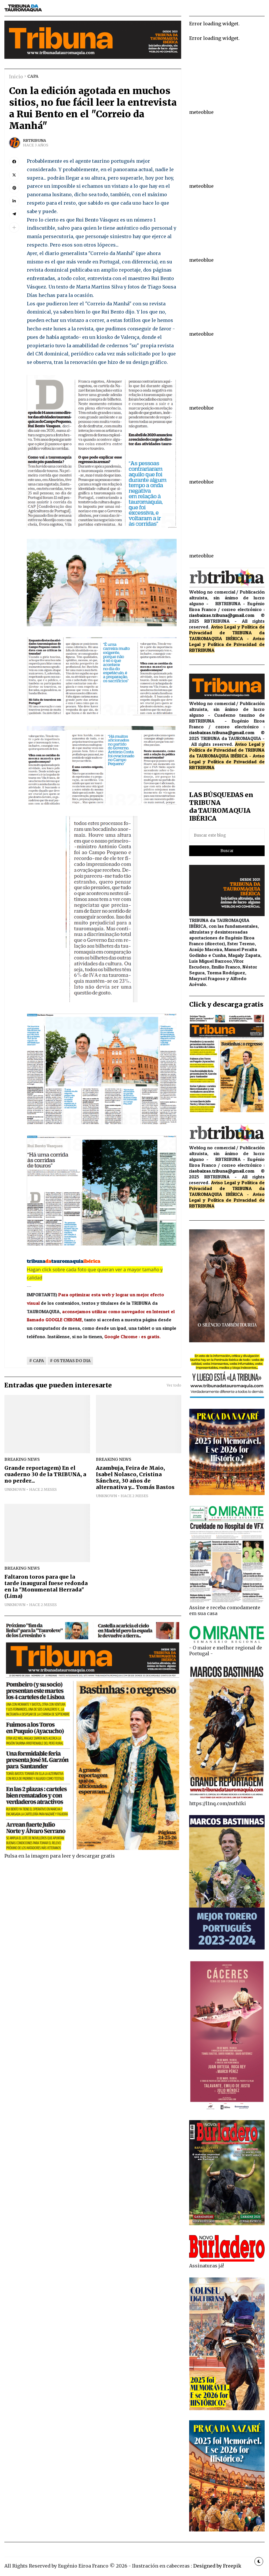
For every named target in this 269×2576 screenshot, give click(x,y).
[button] (14, 227)
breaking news (22, 1459)
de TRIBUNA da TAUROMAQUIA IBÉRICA (227, 635)
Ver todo (174, 1385)
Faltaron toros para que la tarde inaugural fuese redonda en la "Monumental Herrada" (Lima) (46, 1586)
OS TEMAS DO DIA (72, 1360)
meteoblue (201, 112)
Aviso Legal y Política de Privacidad (227, 641)
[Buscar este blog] (227, 835)
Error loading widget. (214, 23)
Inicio (16, 76)
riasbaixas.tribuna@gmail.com (221, 615)
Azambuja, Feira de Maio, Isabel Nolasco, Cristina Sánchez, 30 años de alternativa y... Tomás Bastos (135, 1477)
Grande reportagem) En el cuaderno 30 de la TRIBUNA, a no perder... (45, 1474)
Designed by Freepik (217, 2566)
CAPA (32, 76)
